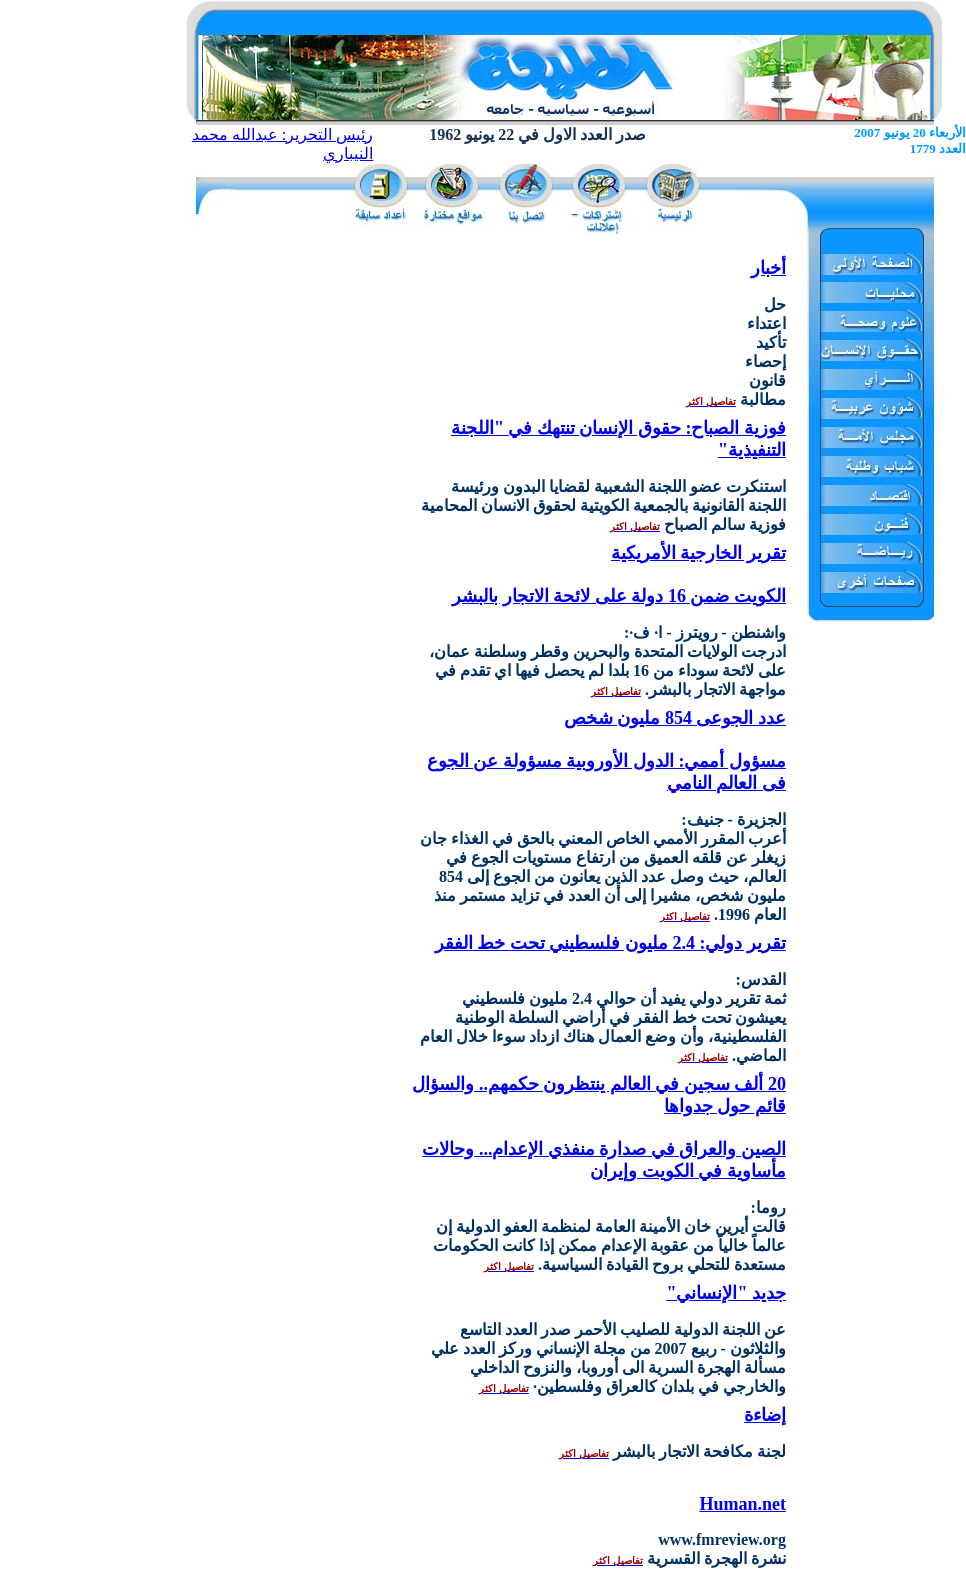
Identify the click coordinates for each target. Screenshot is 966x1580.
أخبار (768, 268)
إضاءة (765, 1415)
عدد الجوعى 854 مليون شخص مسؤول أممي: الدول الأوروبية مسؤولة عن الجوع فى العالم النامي (606, 750)
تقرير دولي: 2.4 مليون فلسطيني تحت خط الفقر (610, 943)
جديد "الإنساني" (726, 1293)
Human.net (742, 1504)
